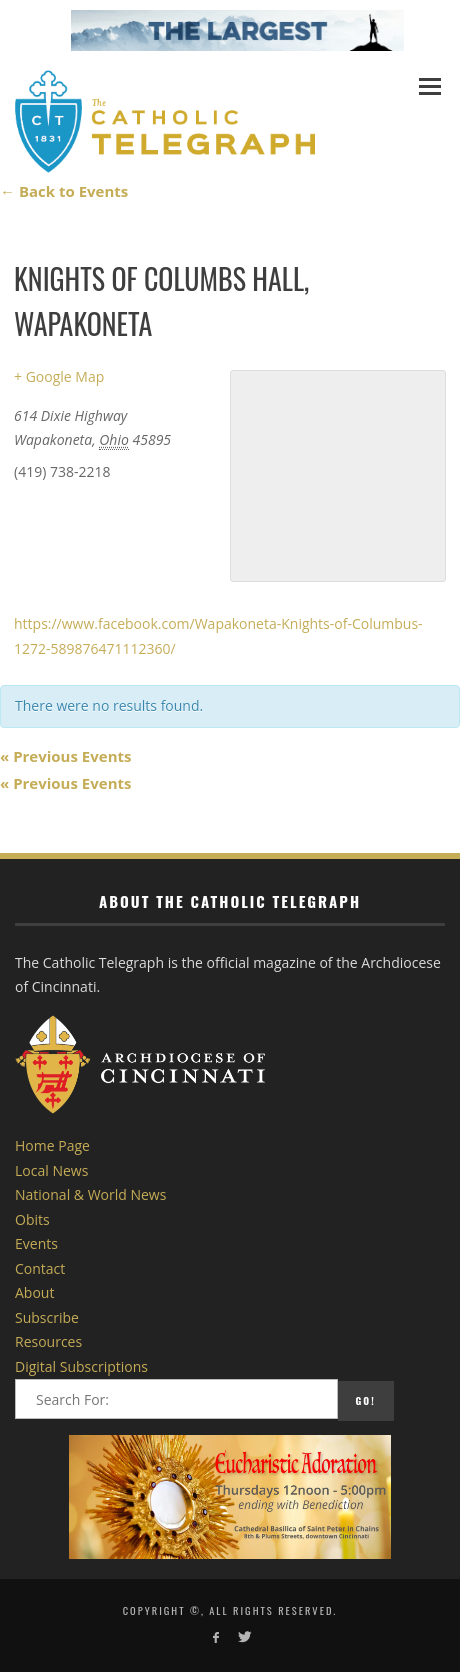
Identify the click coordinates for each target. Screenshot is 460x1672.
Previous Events (65, 756)
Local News (51, 1170)
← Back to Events (64, 191)
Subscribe (47, 1317)
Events (36, 1243)
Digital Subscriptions (81, 1366)
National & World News (90, 1194)
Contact (40, 1268)
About (34, 1292)
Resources (48, 1341)
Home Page (52, 1145)
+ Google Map (59, 376)
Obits (32, 1219)
